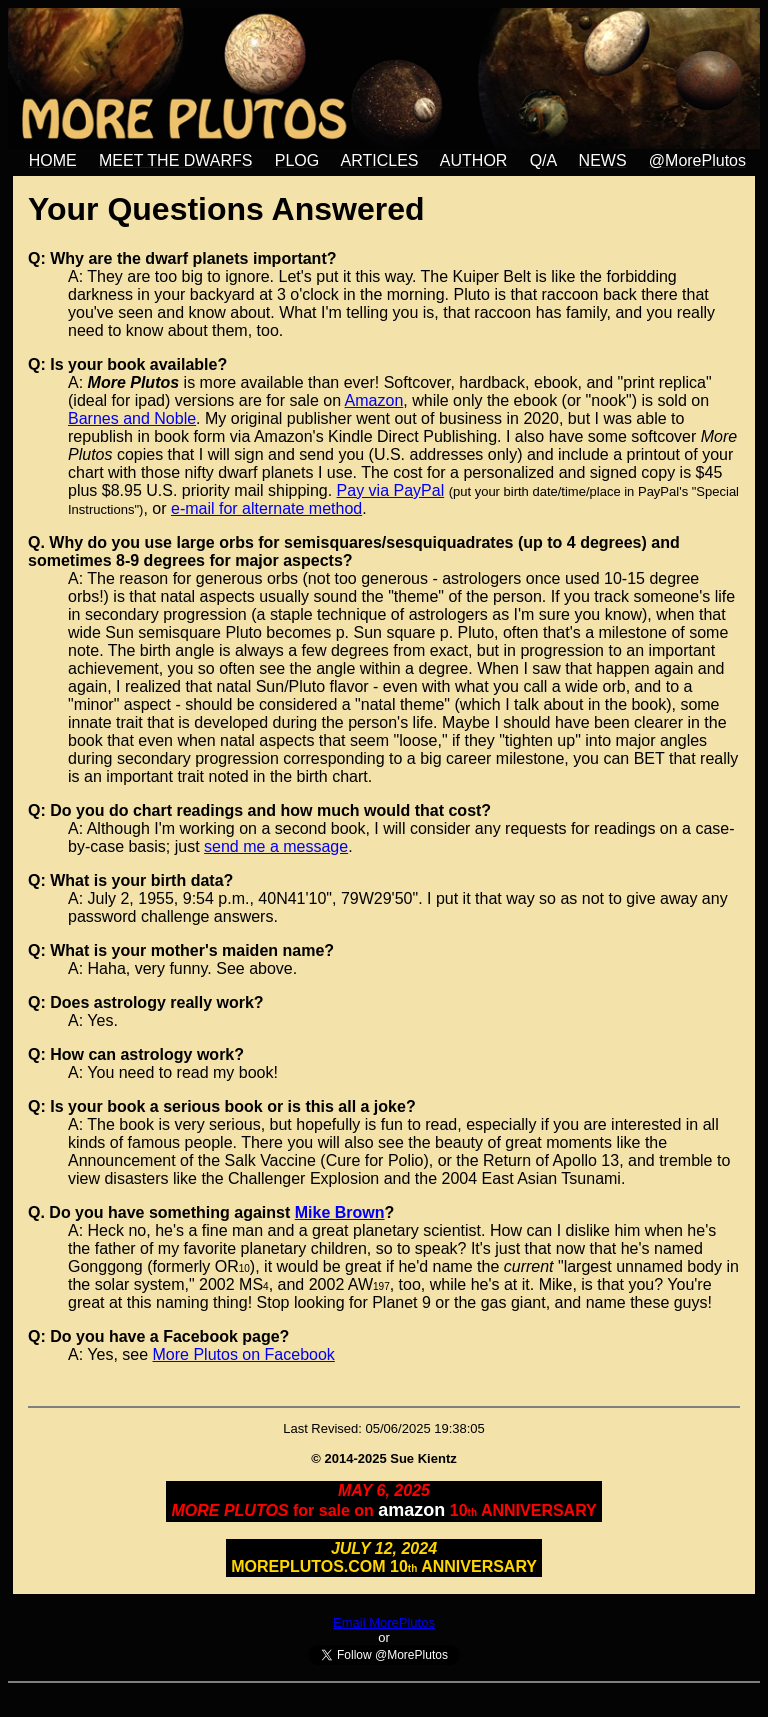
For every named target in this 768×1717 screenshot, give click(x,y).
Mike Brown (340, 1212)
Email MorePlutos (384, 1622)
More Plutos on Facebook (244, 1354)
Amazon (374, 400)
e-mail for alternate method (266, 508)
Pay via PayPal (391, 490)
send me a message (276, 846)
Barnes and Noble (132, 418)
